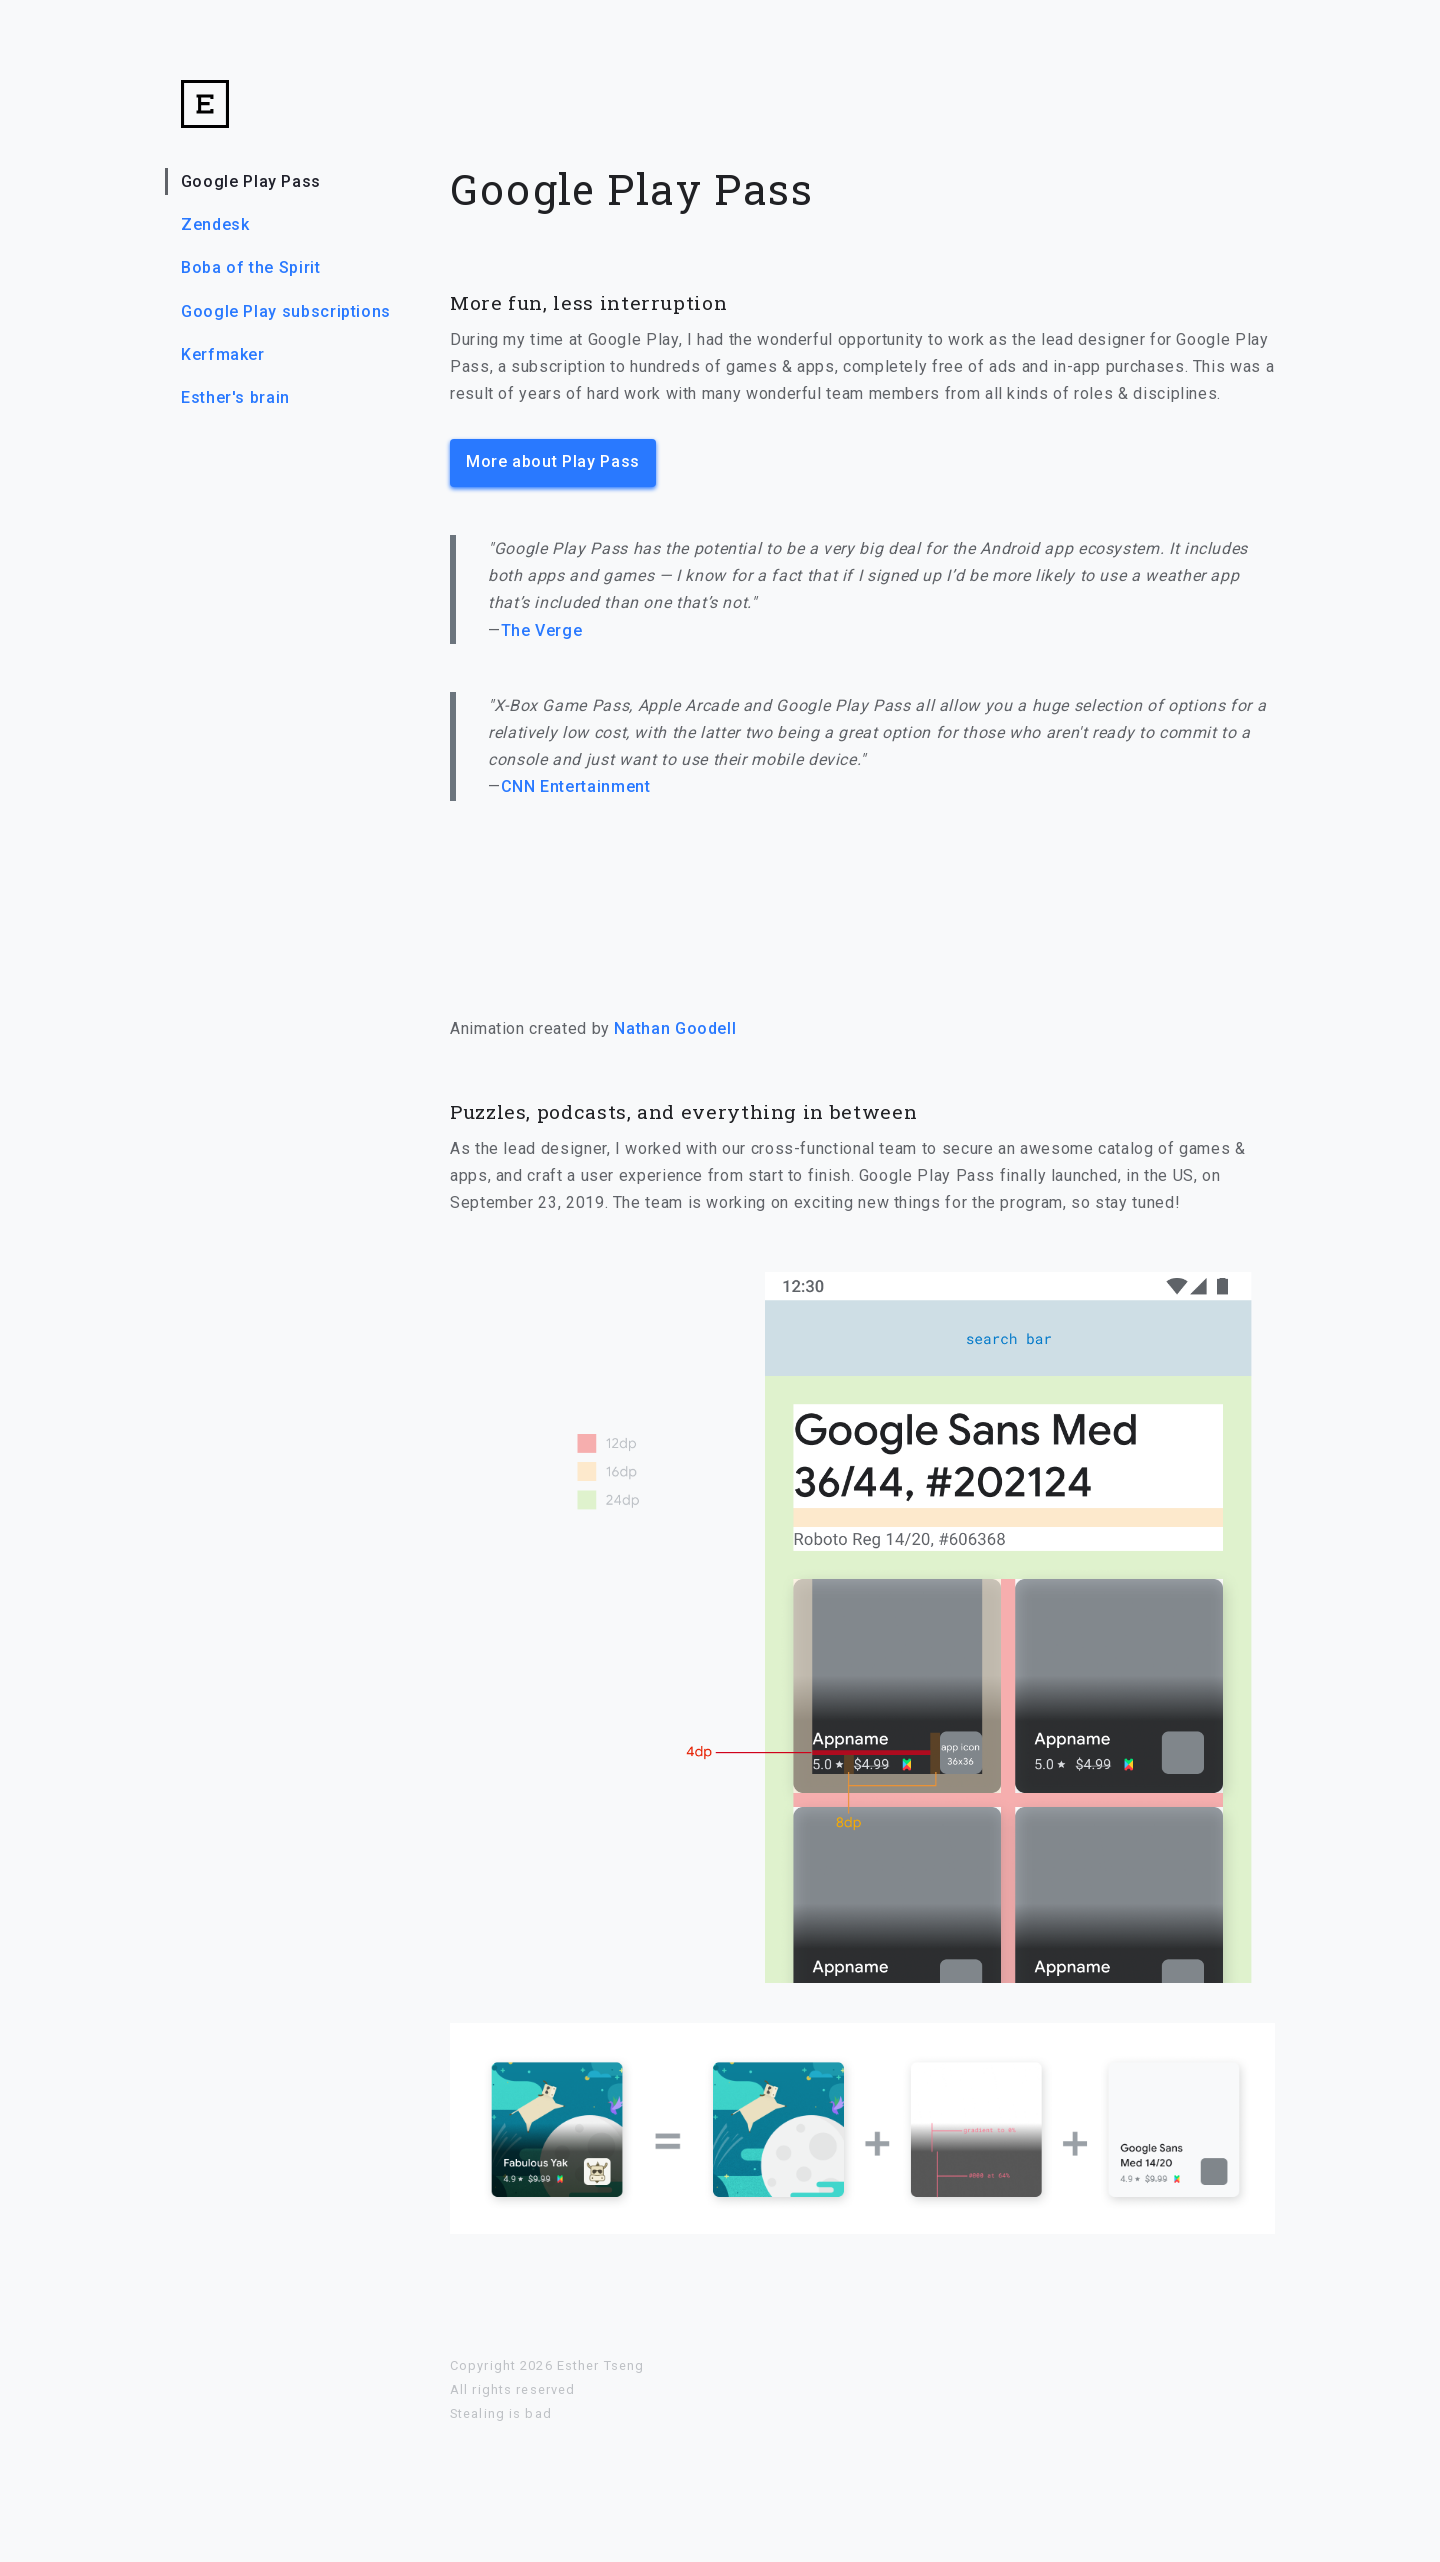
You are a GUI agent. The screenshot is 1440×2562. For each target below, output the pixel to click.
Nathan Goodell (675, 1028)
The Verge (542, 630)
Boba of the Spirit (251, 267)
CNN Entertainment (576, 786)
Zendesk (215, 224)
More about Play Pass (553, 461)
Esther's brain (235, 397)
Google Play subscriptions (286, 311)
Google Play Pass (251, 181)
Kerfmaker (223, 354)
